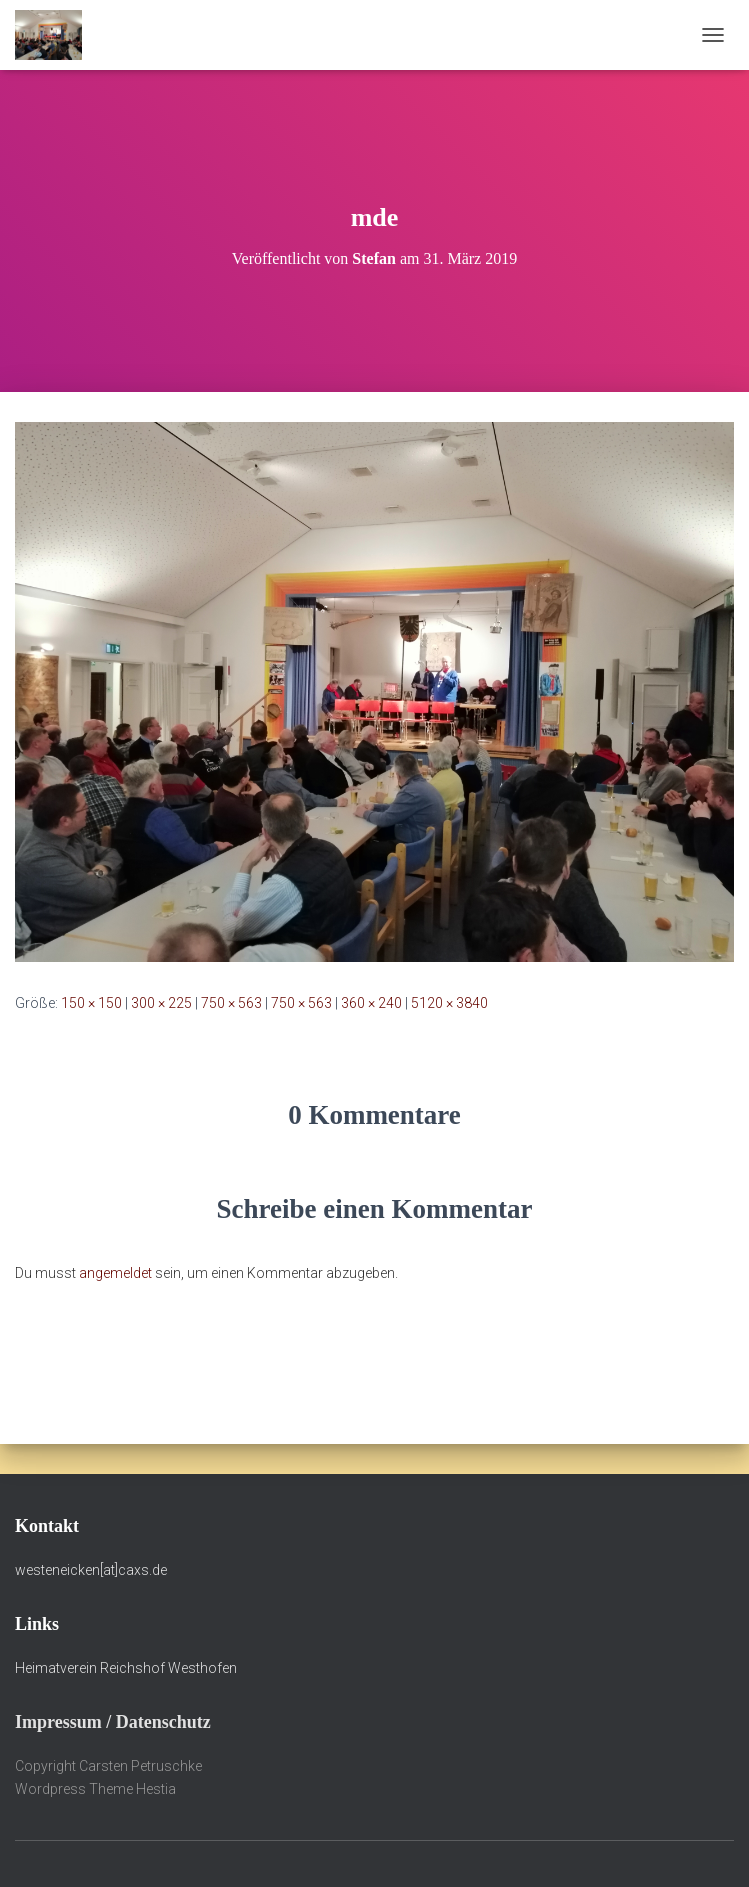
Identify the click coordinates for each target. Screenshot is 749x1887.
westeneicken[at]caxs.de (91, 1570)
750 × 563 (231, 1003)
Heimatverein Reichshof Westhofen (126, 1668)
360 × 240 (371, 1003)
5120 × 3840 (449, 1003)
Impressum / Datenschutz (113, 1722)
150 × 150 (91, 1003)
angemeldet (115, 1273)
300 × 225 (161, 1003)
